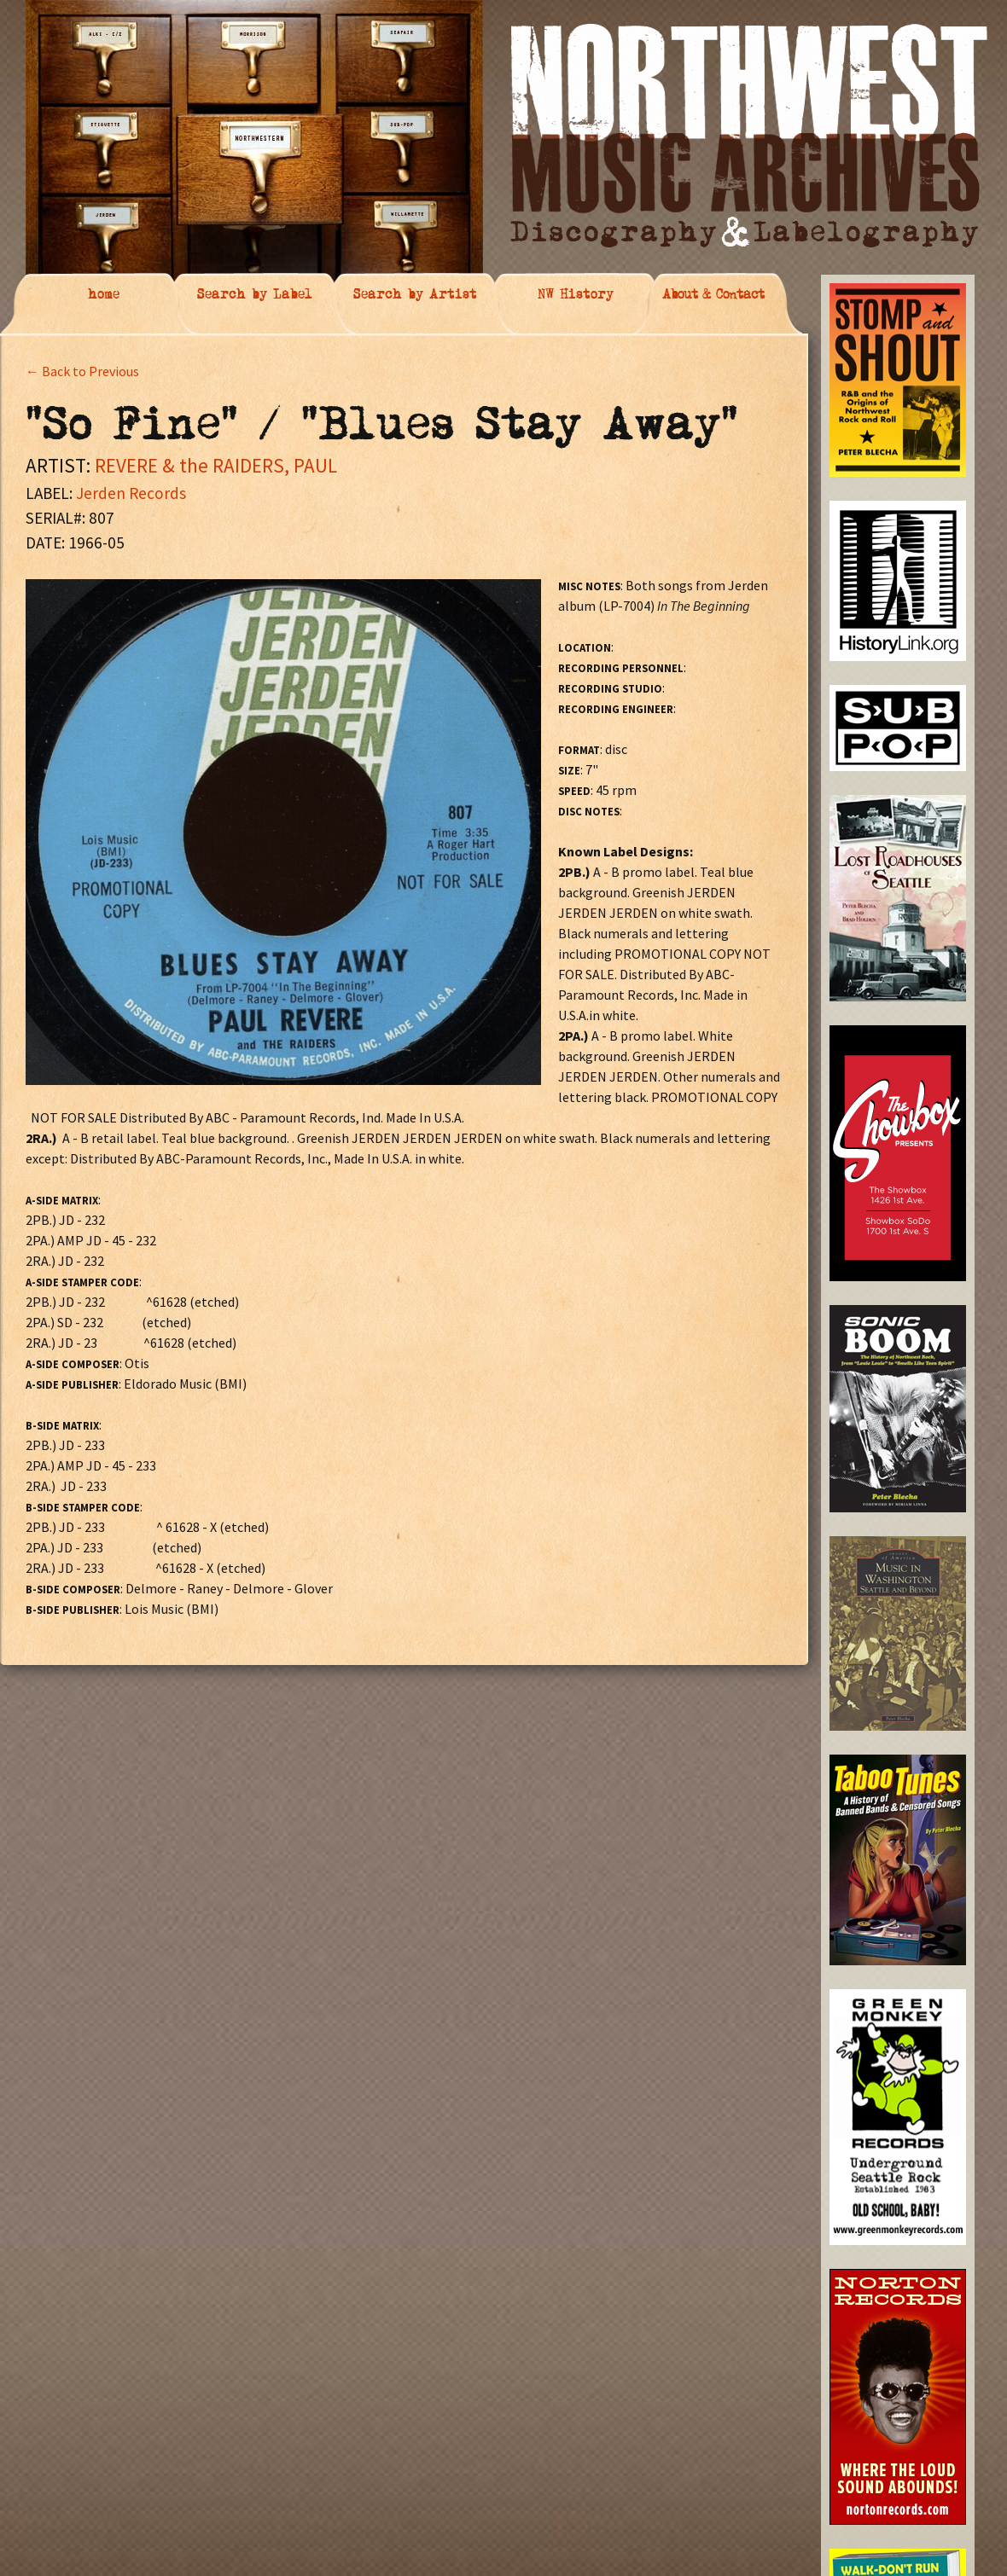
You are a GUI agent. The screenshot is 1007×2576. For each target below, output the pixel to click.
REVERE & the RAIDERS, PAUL (216, 465)
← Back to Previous (82, 371)
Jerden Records (131, 493)
